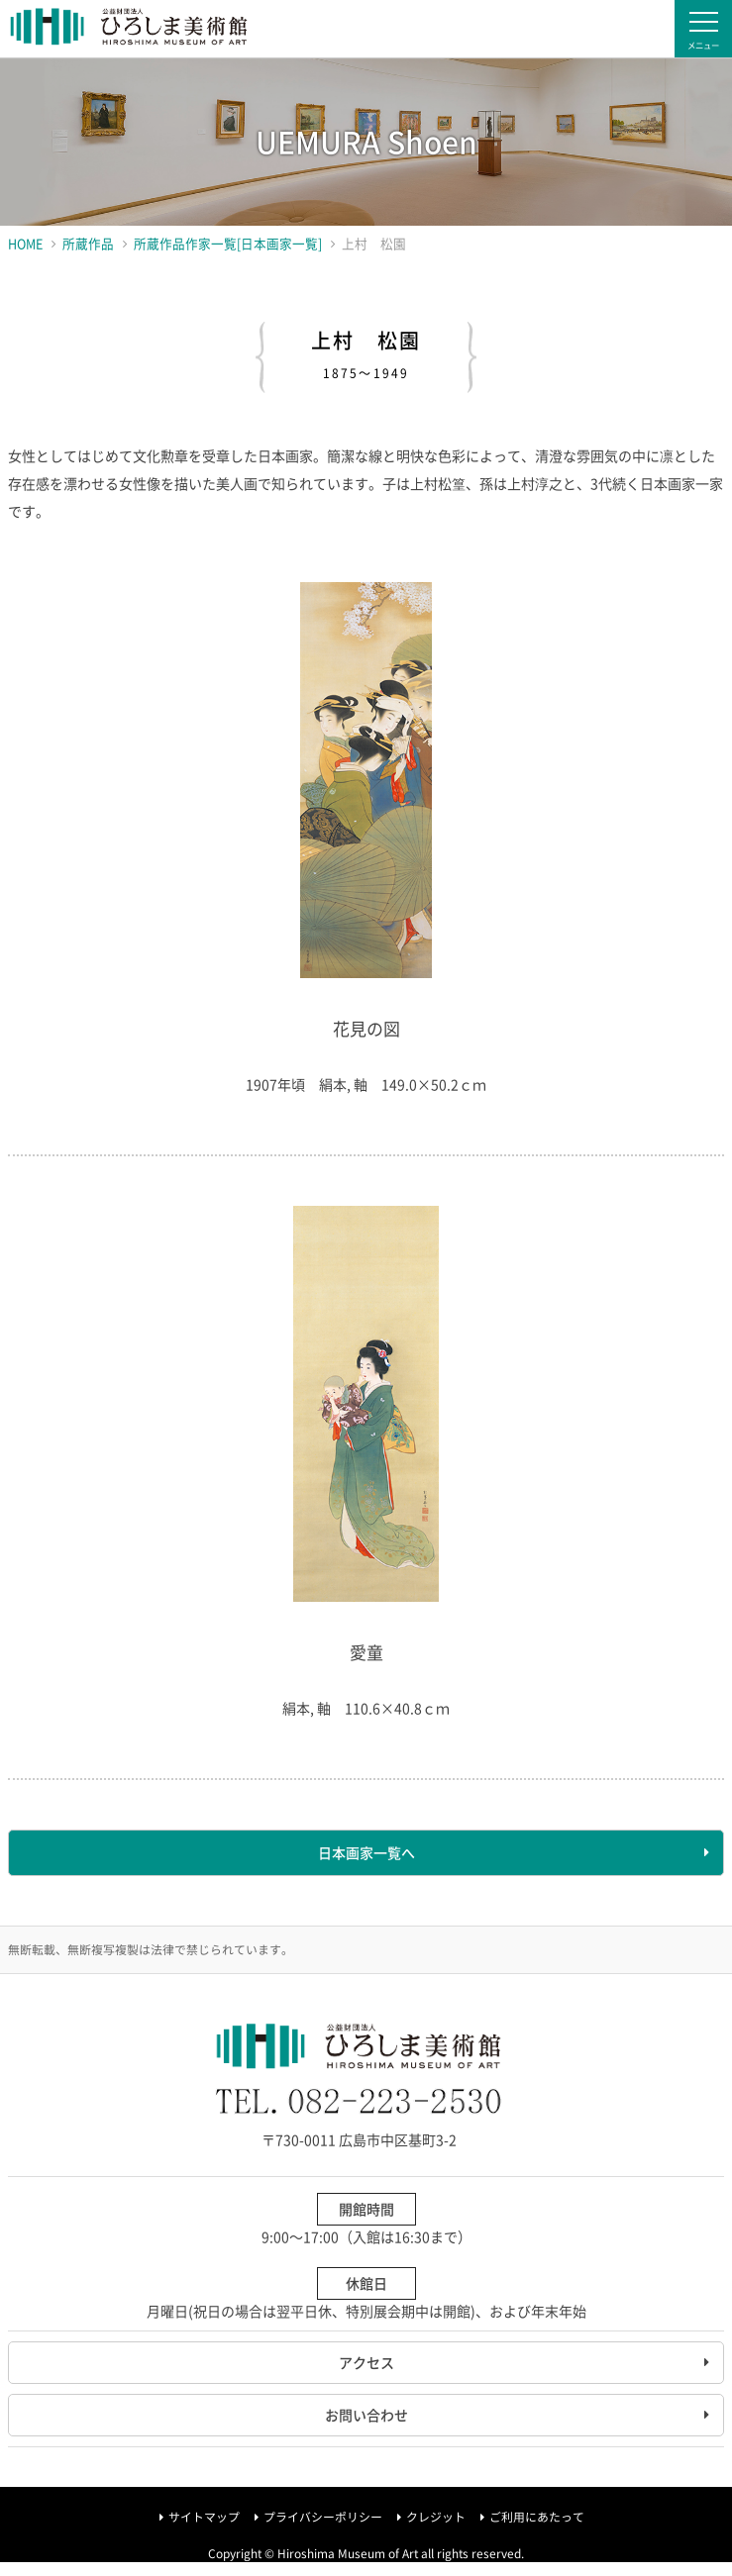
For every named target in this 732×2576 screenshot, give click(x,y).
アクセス (366, 2362)
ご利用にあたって (536, 2517)
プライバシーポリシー (322, 2517)
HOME (25, 243)
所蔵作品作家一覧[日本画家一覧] (228, 243)
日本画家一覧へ (366, 1852)
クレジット (436, 2517)
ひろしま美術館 (129, 28)
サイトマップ (204, 2517)
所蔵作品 (88, 243)
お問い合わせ (366, 2415)
